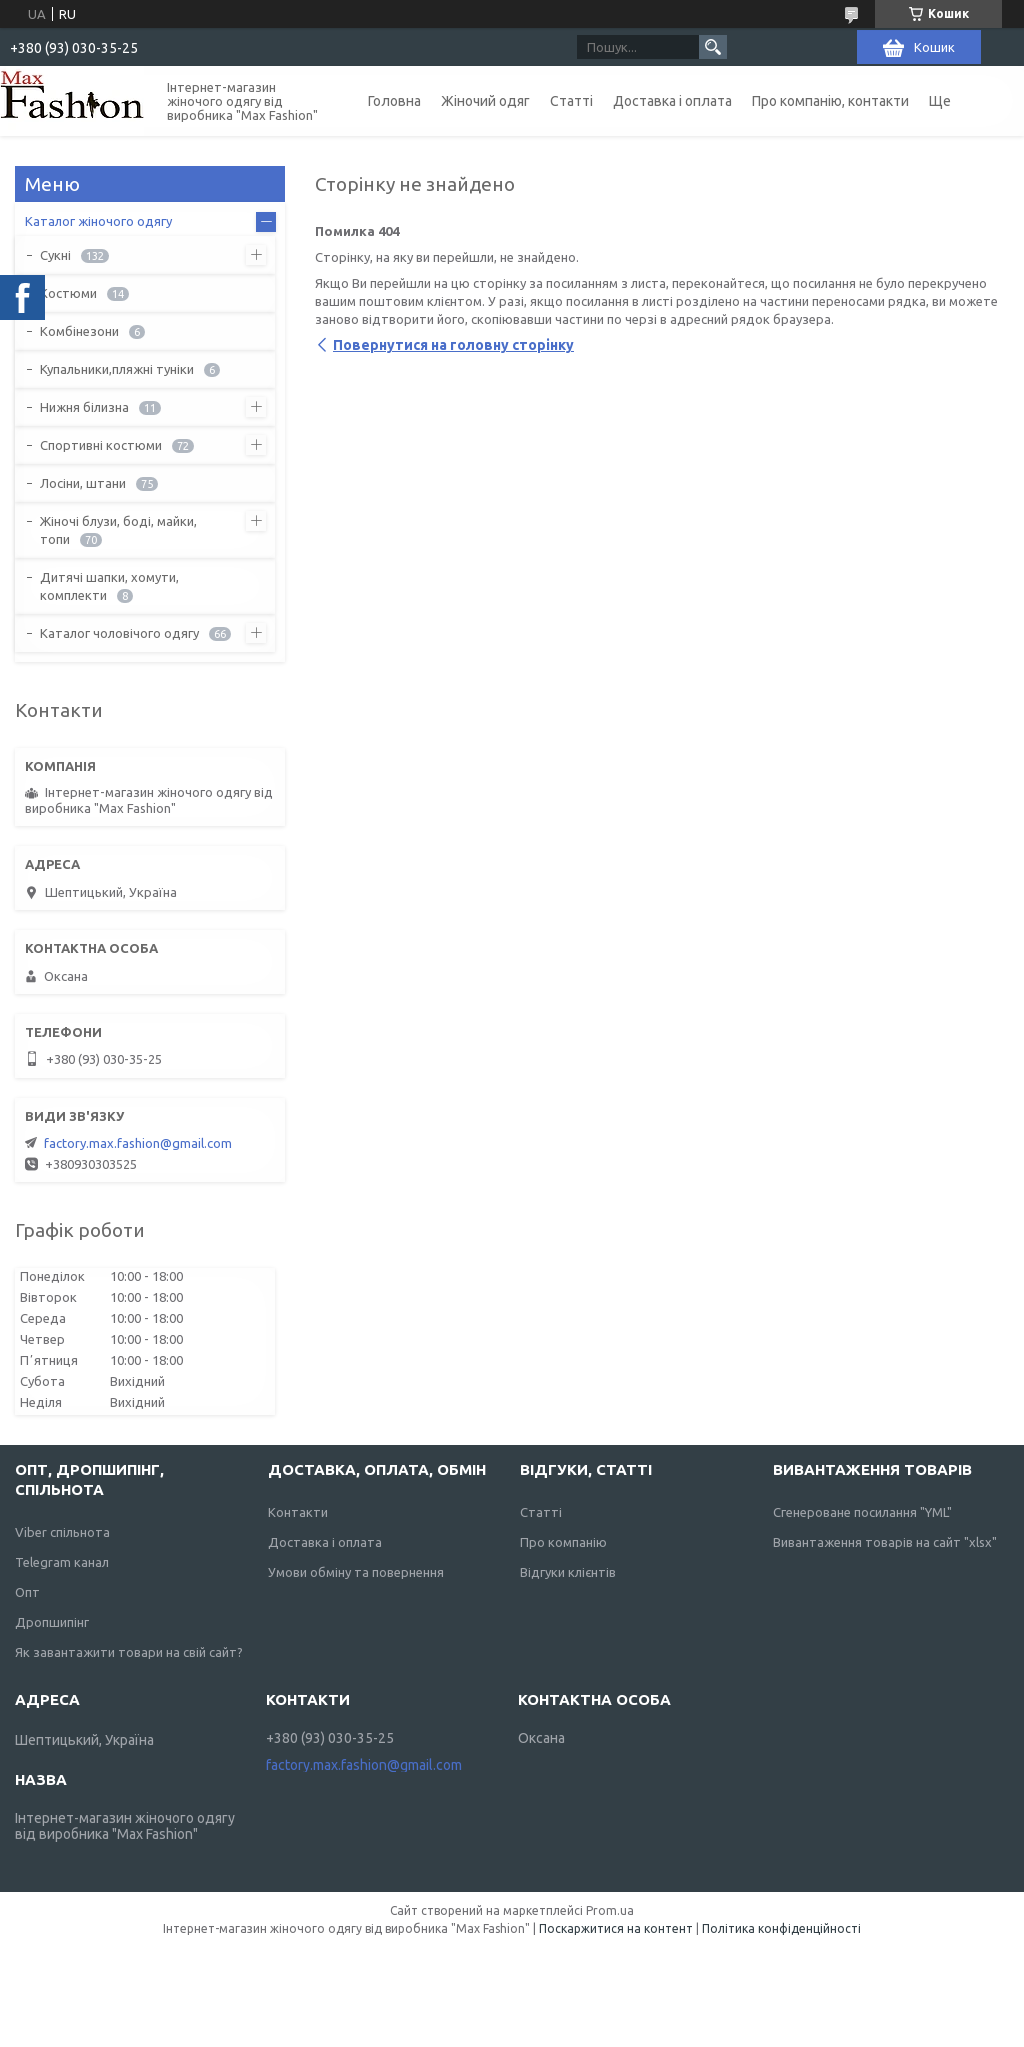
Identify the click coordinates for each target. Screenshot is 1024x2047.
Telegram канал (62, 1562)
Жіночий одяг (485, 101)
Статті (571, 101)
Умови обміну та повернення (356, 1572)
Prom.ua (610, 1910)
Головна (394, 101)
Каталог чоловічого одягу (119, 633)
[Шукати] (713, 47)
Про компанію (563, 1542)
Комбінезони (79, 331)
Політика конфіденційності (781, 1928)
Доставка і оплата (672, 101)
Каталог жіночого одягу (98, 221)
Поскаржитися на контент (616, 1928)
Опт (27, 1592)
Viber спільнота (62, 1532)
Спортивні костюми (101, 445)
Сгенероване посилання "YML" (862, 1512)
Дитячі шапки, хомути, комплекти (109, 586)
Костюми (68, 293)
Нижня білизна (84, 407)
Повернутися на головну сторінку (453, 345)
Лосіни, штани (83, 483)
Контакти (298, 1512)
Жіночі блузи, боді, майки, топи (118, 530)
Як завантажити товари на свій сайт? (129, 1652)
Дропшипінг (52, 1622)
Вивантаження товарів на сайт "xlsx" (885, 1542)
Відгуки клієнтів (568, 1572)
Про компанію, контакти (830, 101)
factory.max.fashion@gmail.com (138, 1143)
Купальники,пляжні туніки (117, 369)
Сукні (55, 255)
